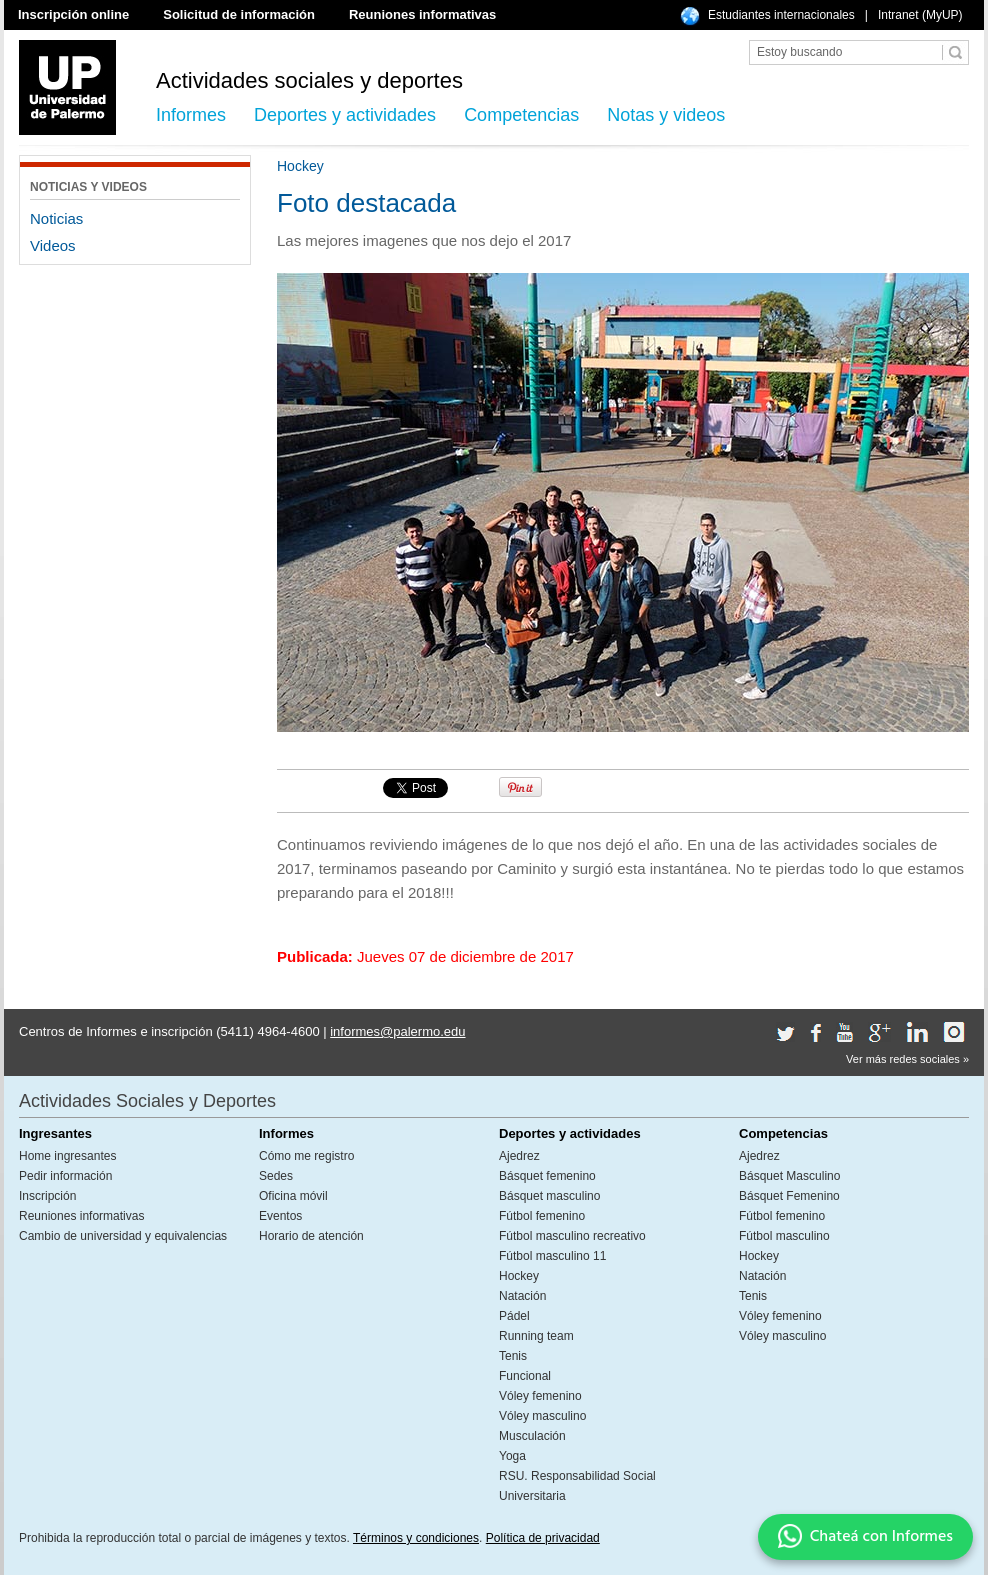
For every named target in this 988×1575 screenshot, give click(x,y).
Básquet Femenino (789, 1196)
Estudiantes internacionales (781, 15)
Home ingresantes (67, 1156)
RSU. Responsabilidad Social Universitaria (577, 1486)
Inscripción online (73, 14)
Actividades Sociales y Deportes (147, 1101)
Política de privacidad (543, 1538)
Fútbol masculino (784, 1236)
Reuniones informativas (422, 14)
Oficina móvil (293, 1196)
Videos (53, 245)
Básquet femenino (547, 1176)
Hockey (519, 1276)
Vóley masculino (542, 1416)
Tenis (513, 1356)
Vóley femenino (540, 1396)
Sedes (276, 1176)
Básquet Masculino (789, 1176)
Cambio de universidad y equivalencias (123, 1236)
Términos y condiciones (416, 1538)
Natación (522, 1296)
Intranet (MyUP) (920, 15)
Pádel (514, 1316)
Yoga (512, 1456)
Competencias (521, 115)
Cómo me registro (306, 1156)
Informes (191, 115)
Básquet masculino (549, 1196)
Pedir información (65, 1176)
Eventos (280, 1216)
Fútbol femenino (542, 1216)
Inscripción (47, 1196)
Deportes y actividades (345, 115)
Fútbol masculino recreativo (572, 1236)
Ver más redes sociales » (907, 1059)
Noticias (56, 218)
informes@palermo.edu (397, 1031)
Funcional (525, 1376)
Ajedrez (519, 1156)
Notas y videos (666, 115)
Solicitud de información (239, 14)
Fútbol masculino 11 (552, 1256)
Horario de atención (311, 1236)
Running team (536, 1336)
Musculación (532, 1436)
